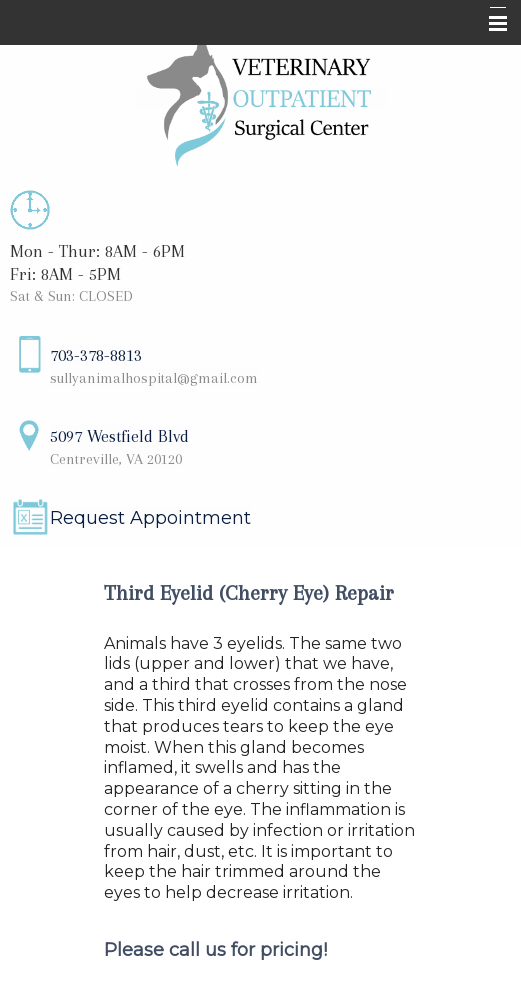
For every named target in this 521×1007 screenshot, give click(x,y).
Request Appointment (150, 518)
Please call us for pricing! (215, 950)
